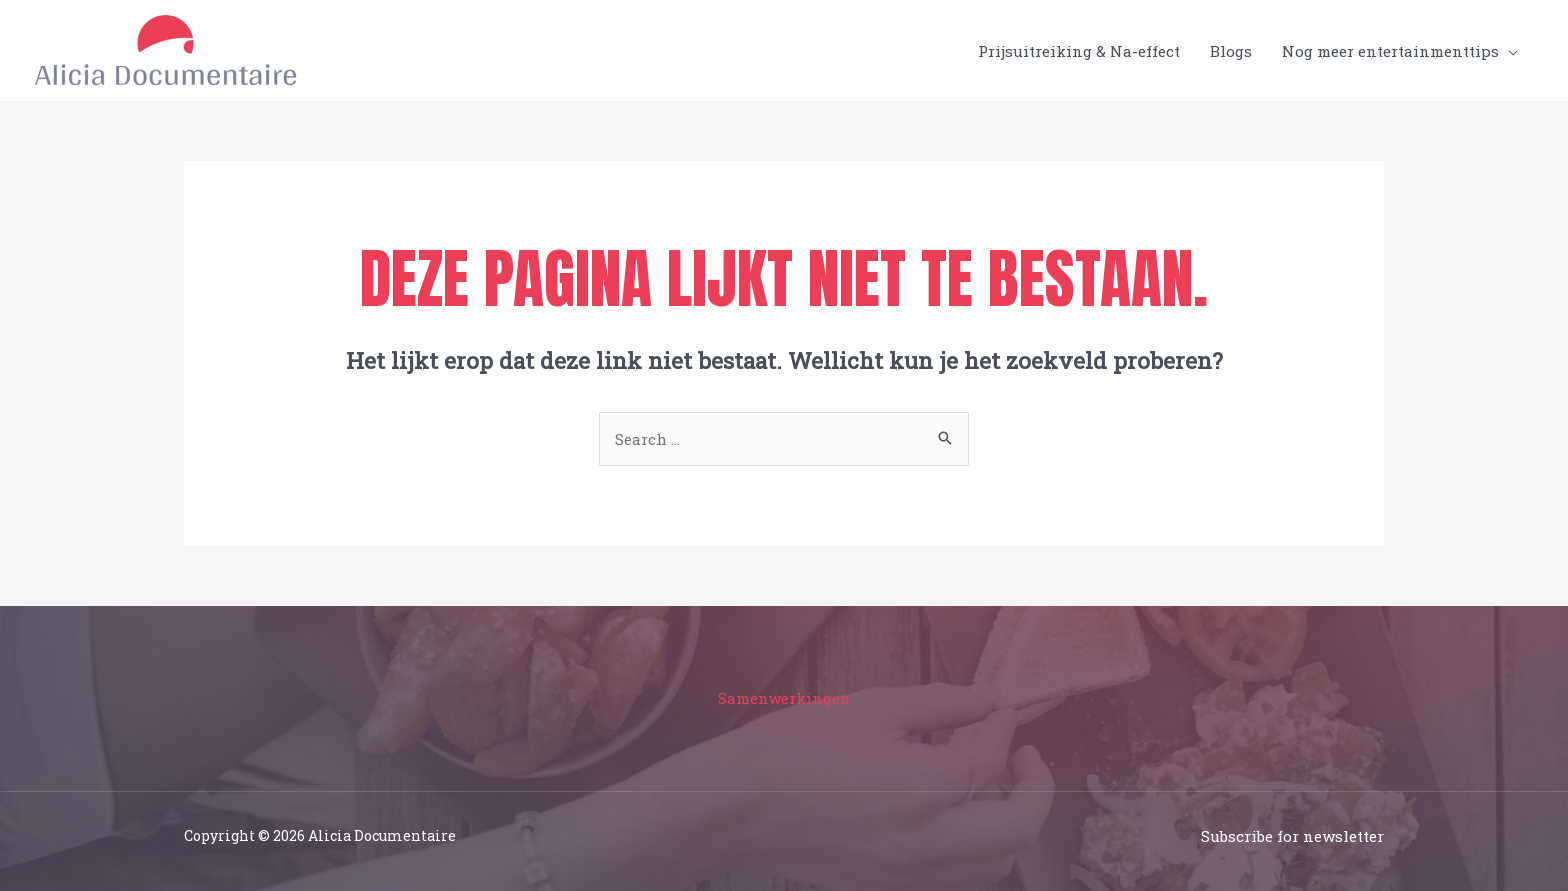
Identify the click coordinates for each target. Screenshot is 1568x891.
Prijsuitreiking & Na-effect (1079, 51)
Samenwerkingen (784, 698)
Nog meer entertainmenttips (1390, 51)
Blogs (1231, 51)
